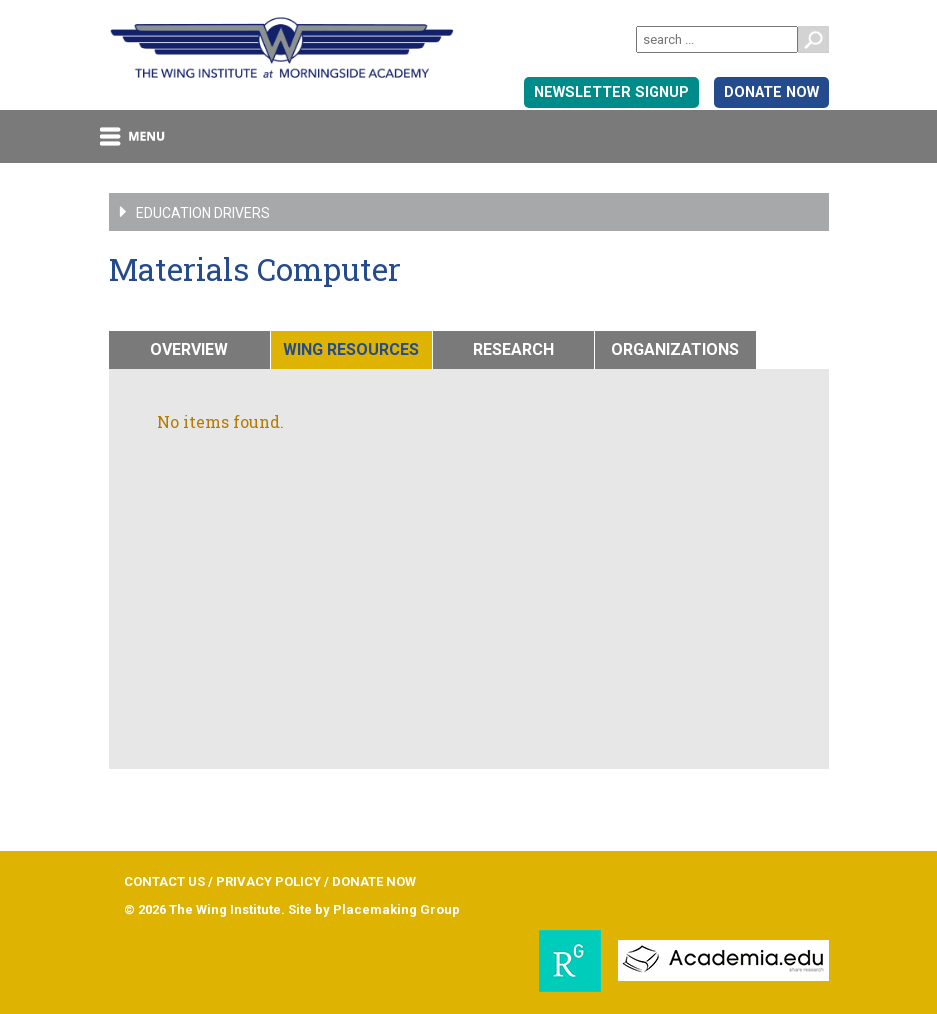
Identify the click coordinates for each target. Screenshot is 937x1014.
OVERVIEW (189, 349)
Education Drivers (156, 212)
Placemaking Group (396, 909)
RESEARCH (513, 349)
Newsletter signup (611, 92)
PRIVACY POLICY (268, 881)
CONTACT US (164, 881)
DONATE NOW (771, 92)
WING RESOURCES (351, 349)
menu (133, 136)
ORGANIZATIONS (675, 349)
